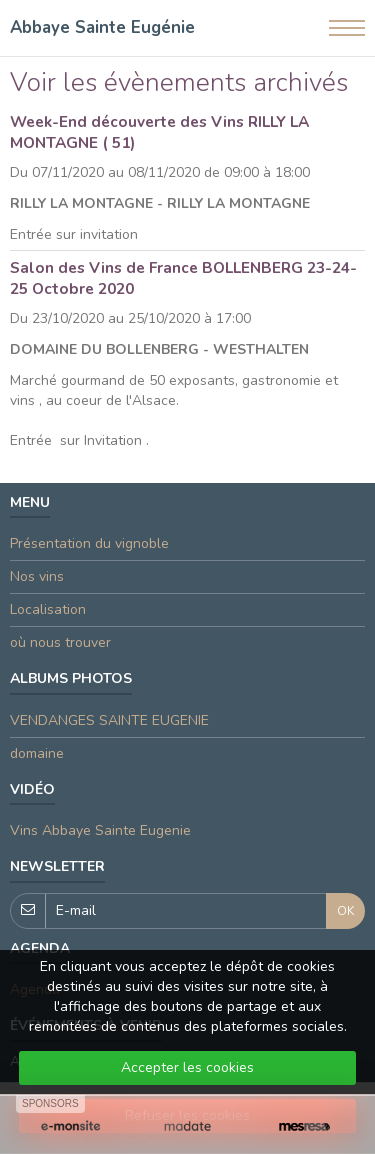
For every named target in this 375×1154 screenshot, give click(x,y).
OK (345, 911)
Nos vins (37, 576)
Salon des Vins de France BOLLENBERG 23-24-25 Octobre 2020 (183, 278)
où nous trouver (60, 642)
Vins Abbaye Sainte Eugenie (100, 830)
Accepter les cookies (187, 1067)
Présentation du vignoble (89, 543)
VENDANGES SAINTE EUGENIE (109, 720)
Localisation (48, 609)
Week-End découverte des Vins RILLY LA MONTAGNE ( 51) (159, 132)
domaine (37, 753)
